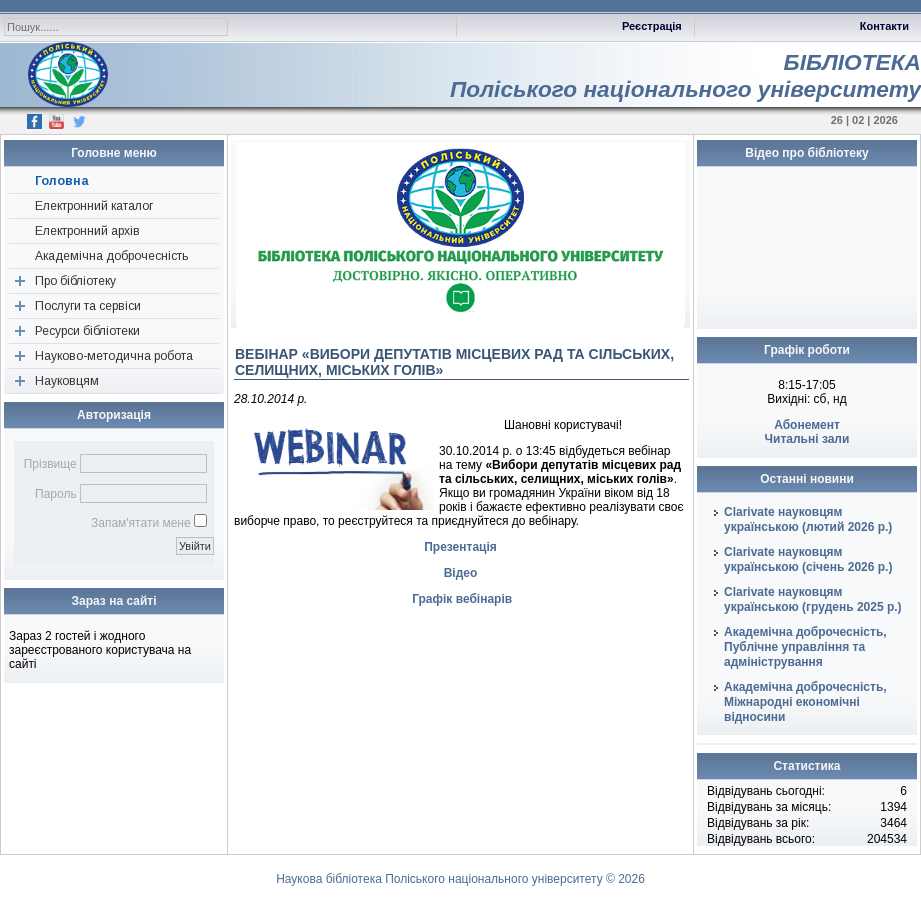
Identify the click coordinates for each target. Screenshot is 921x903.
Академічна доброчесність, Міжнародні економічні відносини (805, 702)
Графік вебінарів (462, 599)
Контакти (884, 26)
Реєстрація (652, 26)
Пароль (56, 494)
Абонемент (807, 425)
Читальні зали (807, 439)
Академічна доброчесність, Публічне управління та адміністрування (805, 647)
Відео (461, 573)
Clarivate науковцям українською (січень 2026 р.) (808, 559)
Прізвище (50, 464)
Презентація (460, 547)
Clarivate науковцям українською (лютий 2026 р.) (808, 519)
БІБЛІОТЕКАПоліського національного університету (685, 75)
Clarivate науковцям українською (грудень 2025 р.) (813, 599)
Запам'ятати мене (141, 523)
